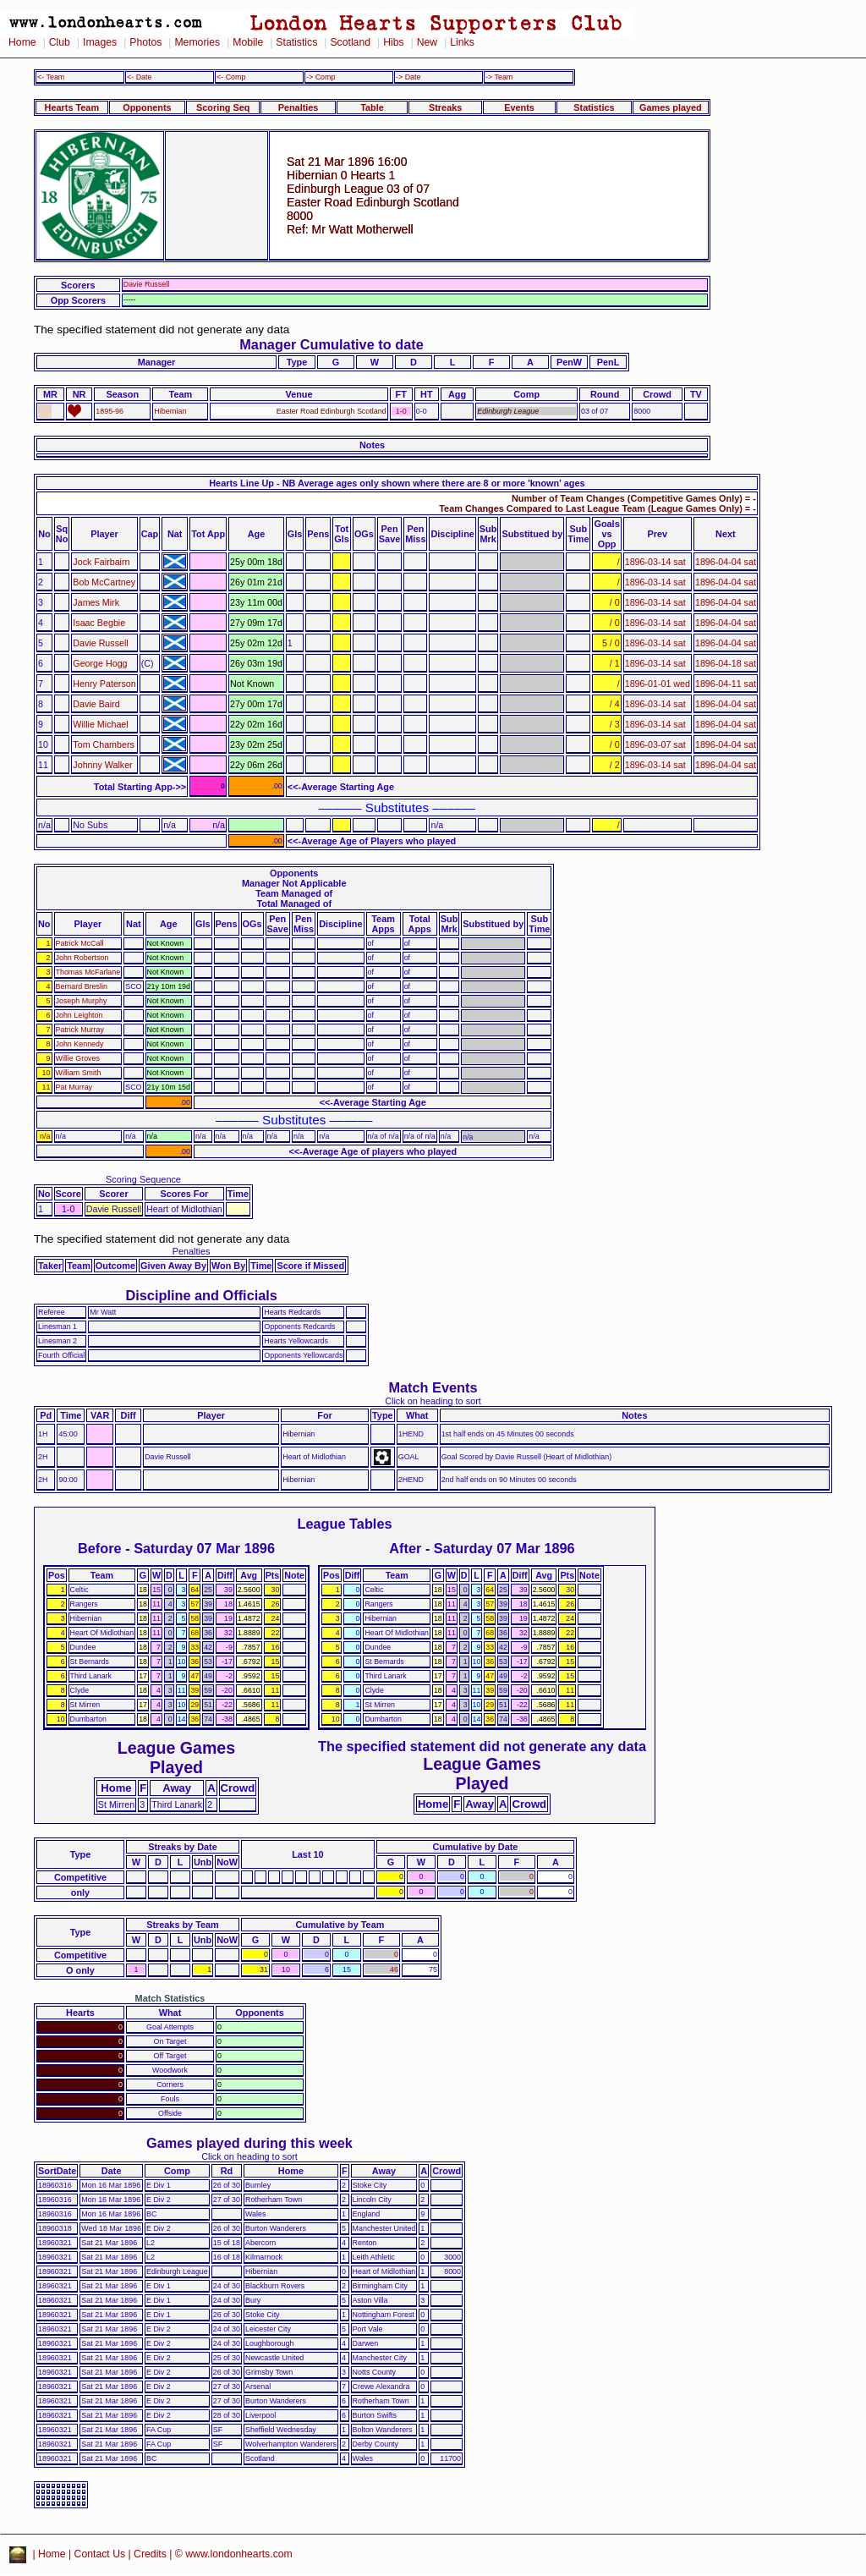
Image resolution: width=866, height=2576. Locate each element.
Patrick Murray (80, 1029)
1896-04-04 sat (725, 562)
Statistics (296, 42)
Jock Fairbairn (101, 562)
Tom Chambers (103, 744)
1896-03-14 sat (655, 562)
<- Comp (230, 77)
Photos (145, 42)
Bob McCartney (104, 582)
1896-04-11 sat (725, 683)
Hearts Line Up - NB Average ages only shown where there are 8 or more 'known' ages (396, 483)
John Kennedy (80, 1044)
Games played (670, 107)
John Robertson (82, 957)
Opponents (147, 107)
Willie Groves (78, 1058)
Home (22, 42)
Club (59, 42)
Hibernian (170, 411)
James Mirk (96, 602)
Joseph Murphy (81, 1001)
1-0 (401, 411)
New (427, 42)
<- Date (139, 77)
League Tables (344, 1523)
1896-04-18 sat (725, 663)
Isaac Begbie (99, 623)
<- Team (50, 77)
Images (100, 42)
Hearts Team (72, 107)
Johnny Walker (102, 765)
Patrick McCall (80, 943)
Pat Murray (74, 1087)
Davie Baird (96, 704)
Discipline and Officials (201, 1295)
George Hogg (100, 663)
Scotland (350, 42)
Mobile (248, 42)
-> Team (498, 77)
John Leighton (79, 1015)
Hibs (393, 42)
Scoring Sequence (143, 1179)
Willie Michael (100, 724)
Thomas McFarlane (88, 972)
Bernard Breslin (81, 986)
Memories (197, 42)
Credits (150, 2554)
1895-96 (109, 411)
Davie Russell (100, 643)
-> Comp (320, 77)
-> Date (408, 77)
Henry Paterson (104, 683)
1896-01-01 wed (657, 683)
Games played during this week (249, 2142)
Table (372, 107)
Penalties (298, 107)
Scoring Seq (222, 107)
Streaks (445, 107)
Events (519, 107)
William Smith (78, 1072)
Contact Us (100, 2554)
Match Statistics (170, 1998)
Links (462, 42)
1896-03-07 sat (655, 744)
